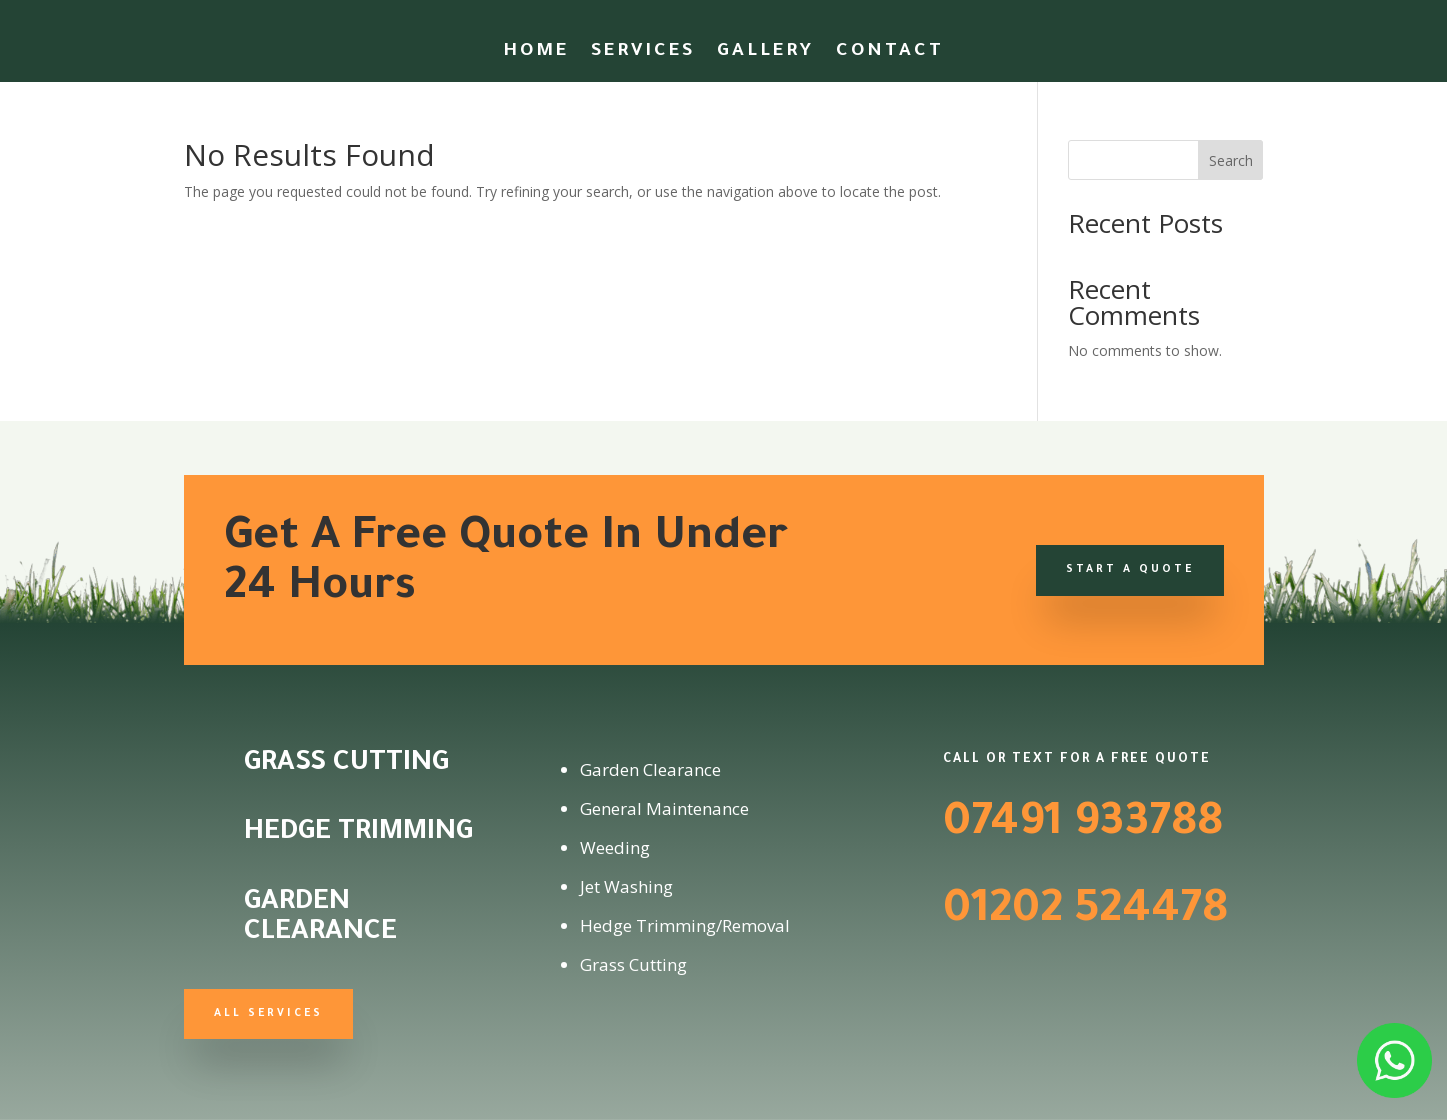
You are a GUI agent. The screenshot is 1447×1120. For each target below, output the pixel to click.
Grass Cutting (346, 765)
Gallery (765, 53)
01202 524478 (1085, 913)
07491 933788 (1083, 826)
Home (536, 53)
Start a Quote (1130, 570)
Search (1231, 160)
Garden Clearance (320, 919)
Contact (890, 53)
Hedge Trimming (358, 834)
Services (643, 53)
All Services (268, 1014)
